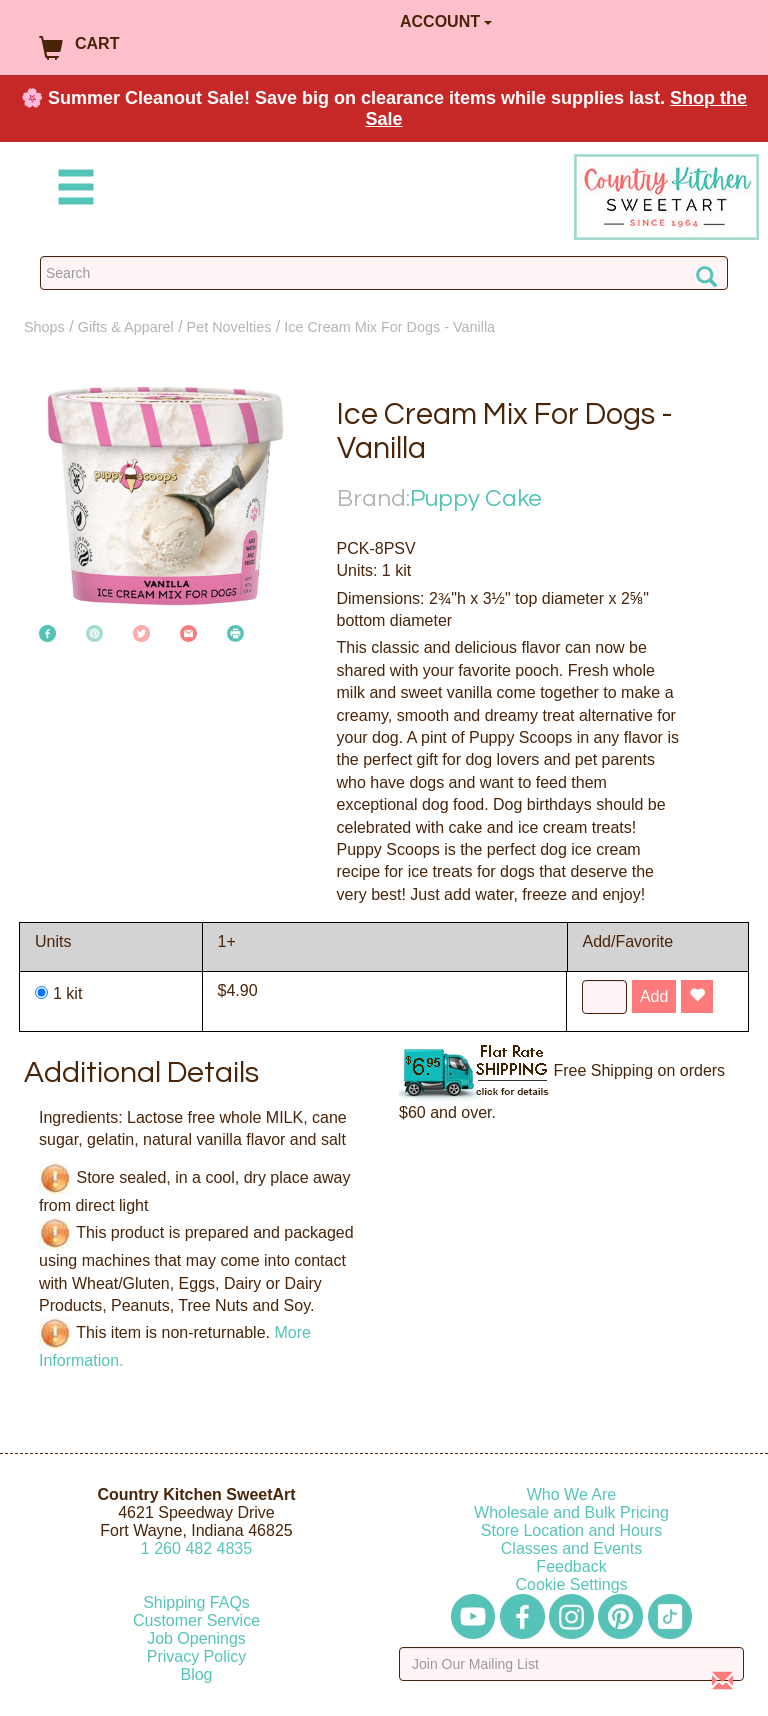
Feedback (571, 1566)
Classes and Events (571, 1548)
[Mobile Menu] (72, 190)
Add (654, 996)
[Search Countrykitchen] (384, 273)
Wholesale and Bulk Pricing (571, 1512)
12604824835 (196, 1548)
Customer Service (196, 1620)
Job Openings (196, 1638)
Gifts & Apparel (126, 327)
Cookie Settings (571, 1584)
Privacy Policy (197, 1656)
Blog (196, 1674)
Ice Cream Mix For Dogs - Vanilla (389, 327)
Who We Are (572, 1494)
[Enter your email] (571, 1664)
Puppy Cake (476, 498)
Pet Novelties (229, 327)
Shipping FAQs (196, 1602)
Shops (44, 327)
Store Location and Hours (571, 1530)
